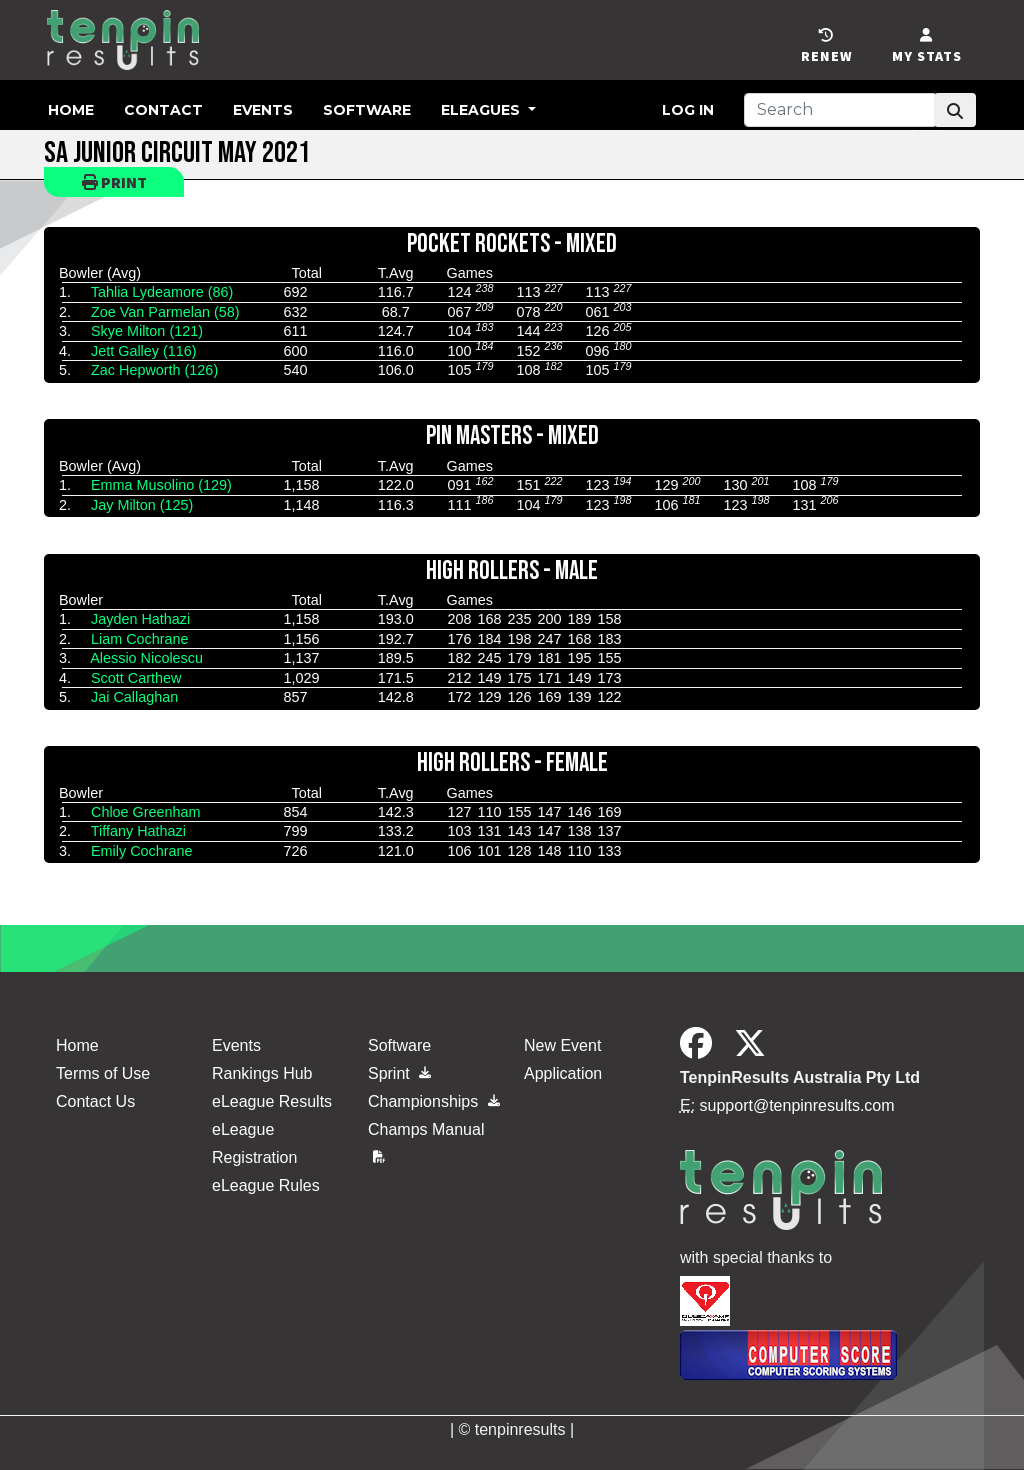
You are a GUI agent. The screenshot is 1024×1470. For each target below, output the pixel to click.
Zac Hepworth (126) (154, 370)
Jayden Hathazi (140, 619)
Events (263, 110)
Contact (163, 110)
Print (114, 182)
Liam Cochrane (140, 639)
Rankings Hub (262, 1073)
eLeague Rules (266, 1185)
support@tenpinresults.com (797, 1105)
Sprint (399, 1073)
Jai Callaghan (134, 697)
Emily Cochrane (142, 851)
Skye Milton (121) (147, 331)
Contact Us (95, 1101)
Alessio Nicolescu (146, 658)
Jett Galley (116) (144, 351)
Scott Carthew (136, 678)
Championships (434, 1101)
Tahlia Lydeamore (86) (162, 292)
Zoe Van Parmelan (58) (165, 312)
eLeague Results (272, 1101)
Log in (688, 110)
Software (367, 110)
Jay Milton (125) (142, 505)
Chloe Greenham (146, 812)
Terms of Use (103, 1073)
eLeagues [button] (482, 110)
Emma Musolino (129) (161, 485)
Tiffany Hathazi (138, 831)
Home (71, 110)
